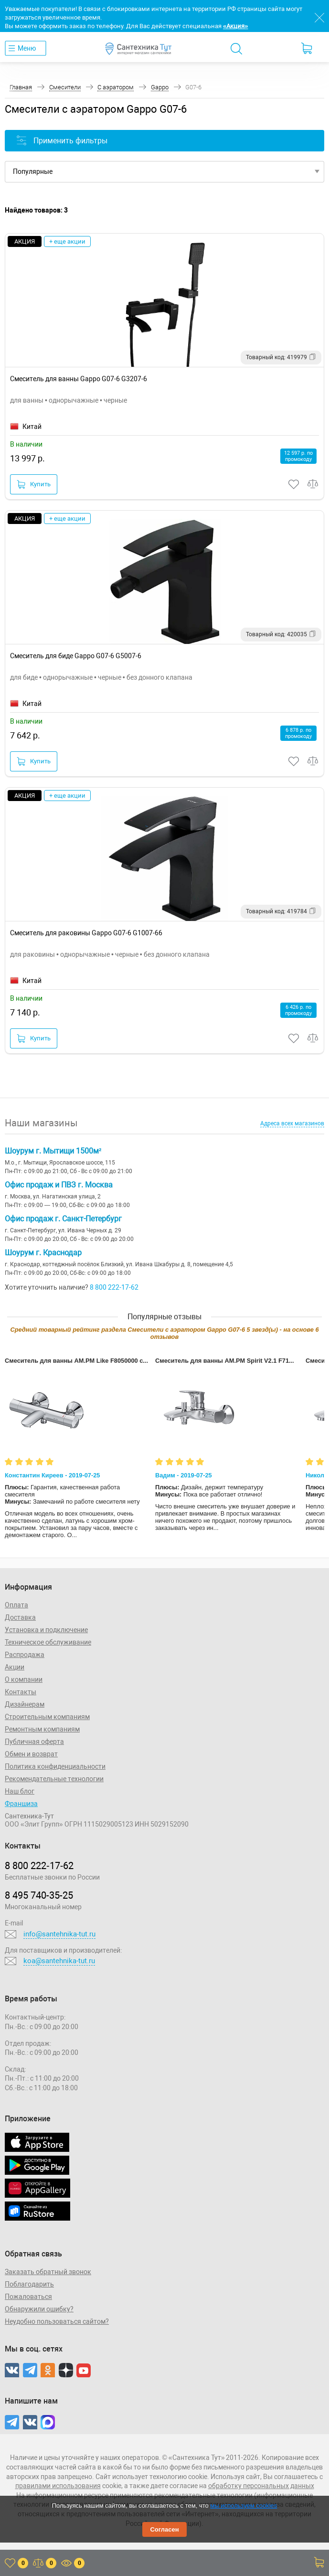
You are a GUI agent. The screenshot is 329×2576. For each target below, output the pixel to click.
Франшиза (21, 1803)
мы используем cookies (243, 2505)
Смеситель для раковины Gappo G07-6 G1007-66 (86, 933)
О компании (23, 1679)
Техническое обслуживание (48, 1642)
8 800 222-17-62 (114, 1287)
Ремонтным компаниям (42, 1729)
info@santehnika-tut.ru (59, 1934)
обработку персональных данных (261, 2486)
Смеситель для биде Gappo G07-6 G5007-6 (75, 656)
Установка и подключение (46, 1630)
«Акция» (235, 26)
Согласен (164, 2529)
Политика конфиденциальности (55, 1766)
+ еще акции (67, 241)
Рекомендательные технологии (54, 1779)
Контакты (20, 1692)
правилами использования (58, 2486)
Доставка (20, 1617)
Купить (34, 484)
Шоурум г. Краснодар (43, 1252)
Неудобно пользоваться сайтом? (57, 2321)
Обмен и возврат (31, 1754)
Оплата (16, 1605)
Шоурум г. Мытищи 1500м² (53, 1150)
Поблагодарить (29, 2284)
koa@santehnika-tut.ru (59, 1960)
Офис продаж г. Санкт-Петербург (63, 1218)
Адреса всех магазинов (292, 1123)
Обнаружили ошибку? (39, 2309)
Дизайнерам (24, 1704)
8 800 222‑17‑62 (39, 1865)
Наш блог (19, 1791)
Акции (14, 1667)
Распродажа (24, 1654)
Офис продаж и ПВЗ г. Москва (59, 1184)
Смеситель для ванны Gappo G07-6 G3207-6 (78, 379)
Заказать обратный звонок (48, 2272)
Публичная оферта (34, 1741)
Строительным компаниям (47, 1717)
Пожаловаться (28, 2296)
